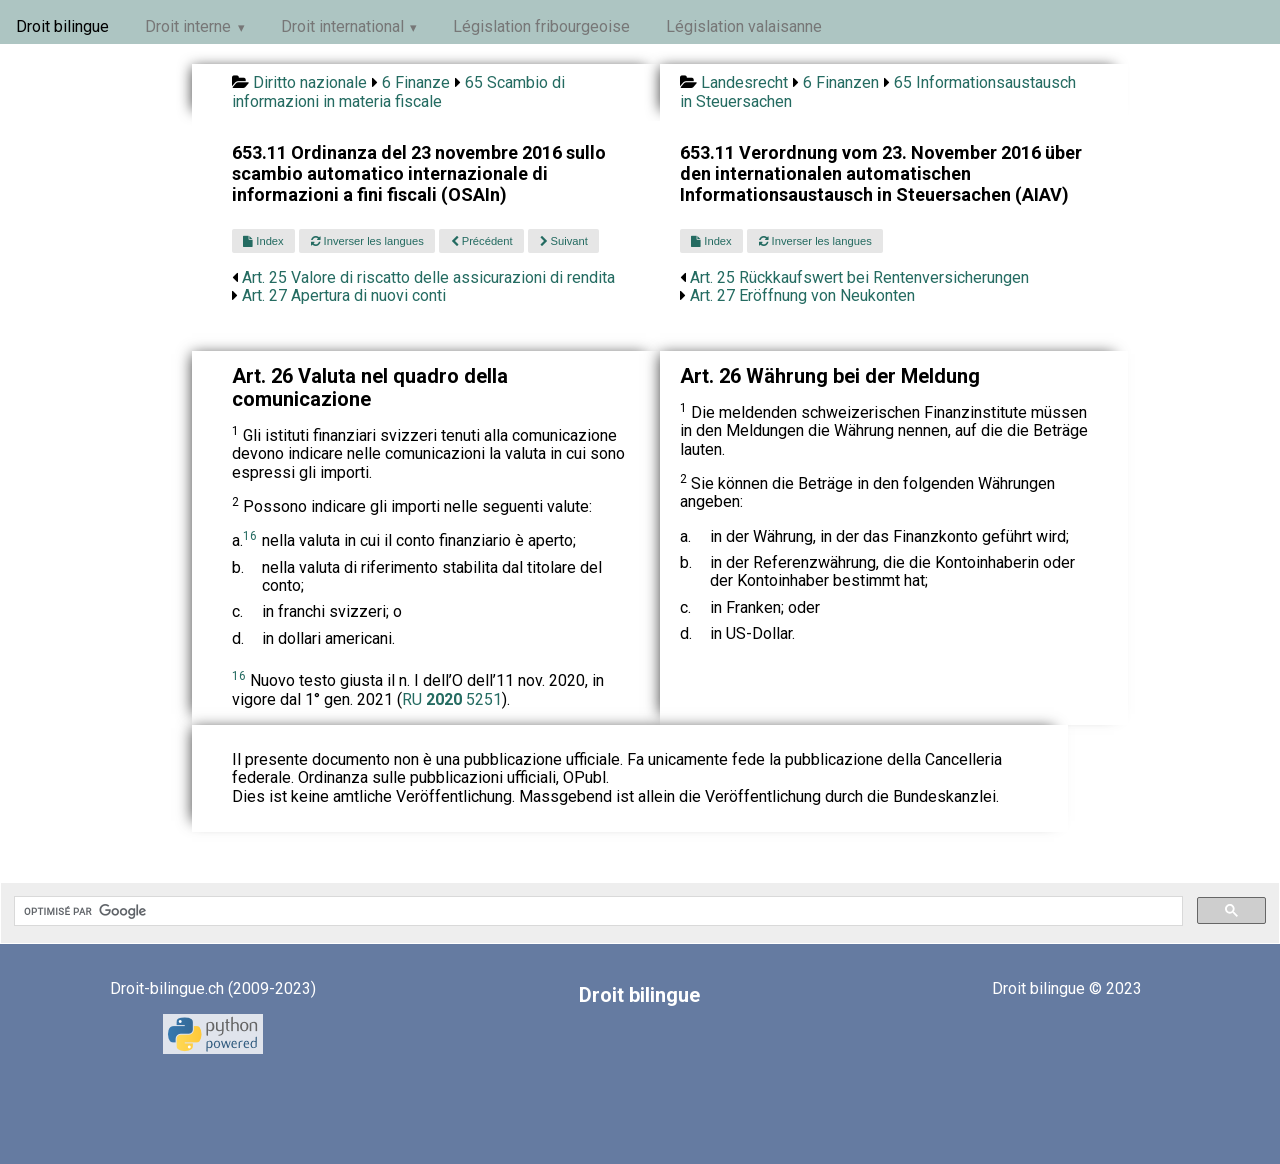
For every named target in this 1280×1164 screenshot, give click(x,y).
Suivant (564, 241)
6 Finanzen (841, 82)
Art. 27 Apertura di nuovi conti (344, 295)
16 (250, 536)
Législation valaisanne (744, 26)
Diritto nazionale (310, 82)
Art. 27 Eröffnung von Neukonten (802, 295)
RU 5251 (452, 699)
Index (263, 241)
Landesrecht (744, 82)
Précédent (482, 241)
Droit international (342, 26)
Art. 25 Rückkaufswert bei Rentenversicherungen (859, 277)
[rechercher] (596, 911)
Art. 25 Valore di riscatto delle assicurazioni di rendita (428, 277)
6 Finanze (416, 82)
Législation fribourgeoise (541, 26)
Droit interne (188, 26)
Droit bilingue (62, 26)
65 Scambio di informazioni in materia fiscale (398, 91)
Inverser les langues (367, 241)
